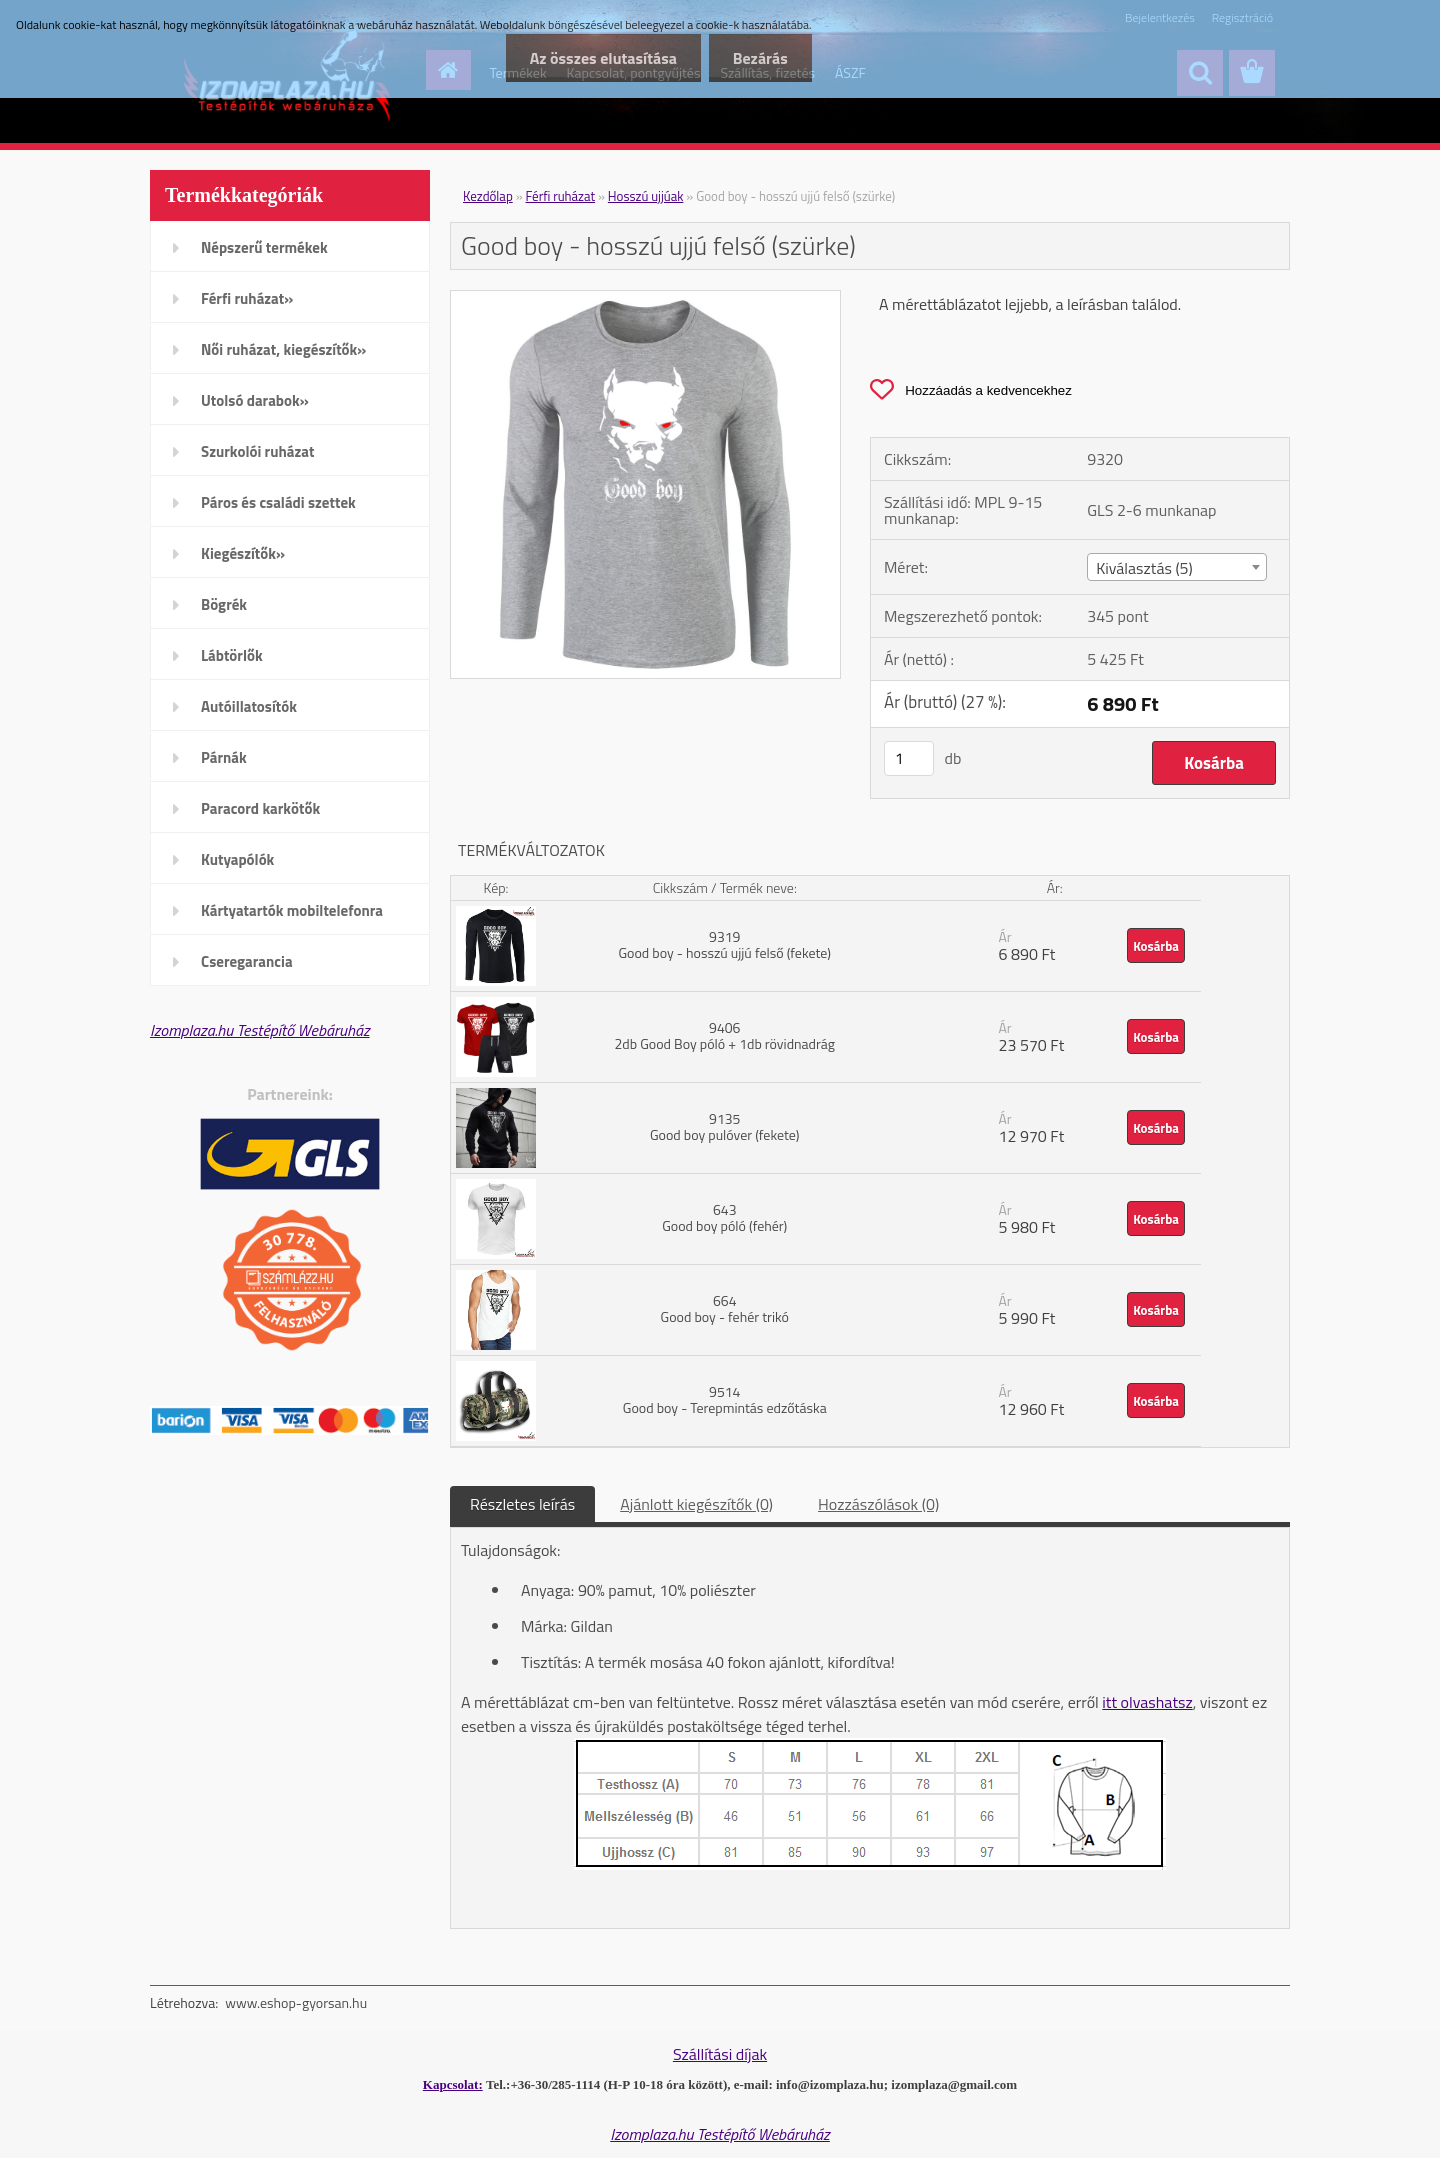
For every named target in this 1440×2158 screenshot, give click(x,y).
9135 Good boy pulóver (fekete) (725, 1126)
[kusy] (909, 758)
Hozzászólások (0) (878, 1504)
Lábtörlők (232, 655)
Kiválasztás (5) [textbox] (1144, 568)
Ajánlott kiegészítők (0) (696, 1504)
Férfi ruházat (561, 196)
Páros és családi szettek (278, 502)
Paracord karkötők (260, 808)
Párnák (224, 757)
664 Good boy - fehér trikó (725, 1308)
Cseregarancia (247, 961)
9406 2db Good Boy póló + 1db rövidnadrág (724, 1035)
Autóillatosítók (249, 706)
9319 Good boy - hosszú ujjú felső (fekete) (724, 944)
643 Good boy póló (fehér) (724, 1217)
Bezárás (759, 58)
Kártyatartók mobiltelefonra (292, 910)
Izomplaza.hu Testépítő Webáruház (260, 1030)
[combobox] (1176, 567)
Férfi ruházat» (247, 298)
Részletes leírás (522, 1504)
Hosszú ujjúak (646, 196)
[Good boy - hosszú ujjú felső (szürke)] (645, 299)
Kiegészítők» (243, 553)
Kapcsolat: (453, 2084)
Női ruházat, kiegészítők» (283, 349)
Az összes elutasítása (599, 58)
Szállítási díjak (720, 2054)
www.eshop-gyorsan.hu (296, 2002)
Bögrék (224, 604)
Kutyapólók (237, 859)
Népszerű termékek (264, 247)
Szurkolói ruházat (257, 451)
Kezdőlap (488, 196)
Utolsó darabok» (255, 400)
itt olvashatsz (1147, 1702)
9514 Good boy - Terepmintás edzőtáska (725, 1399)
